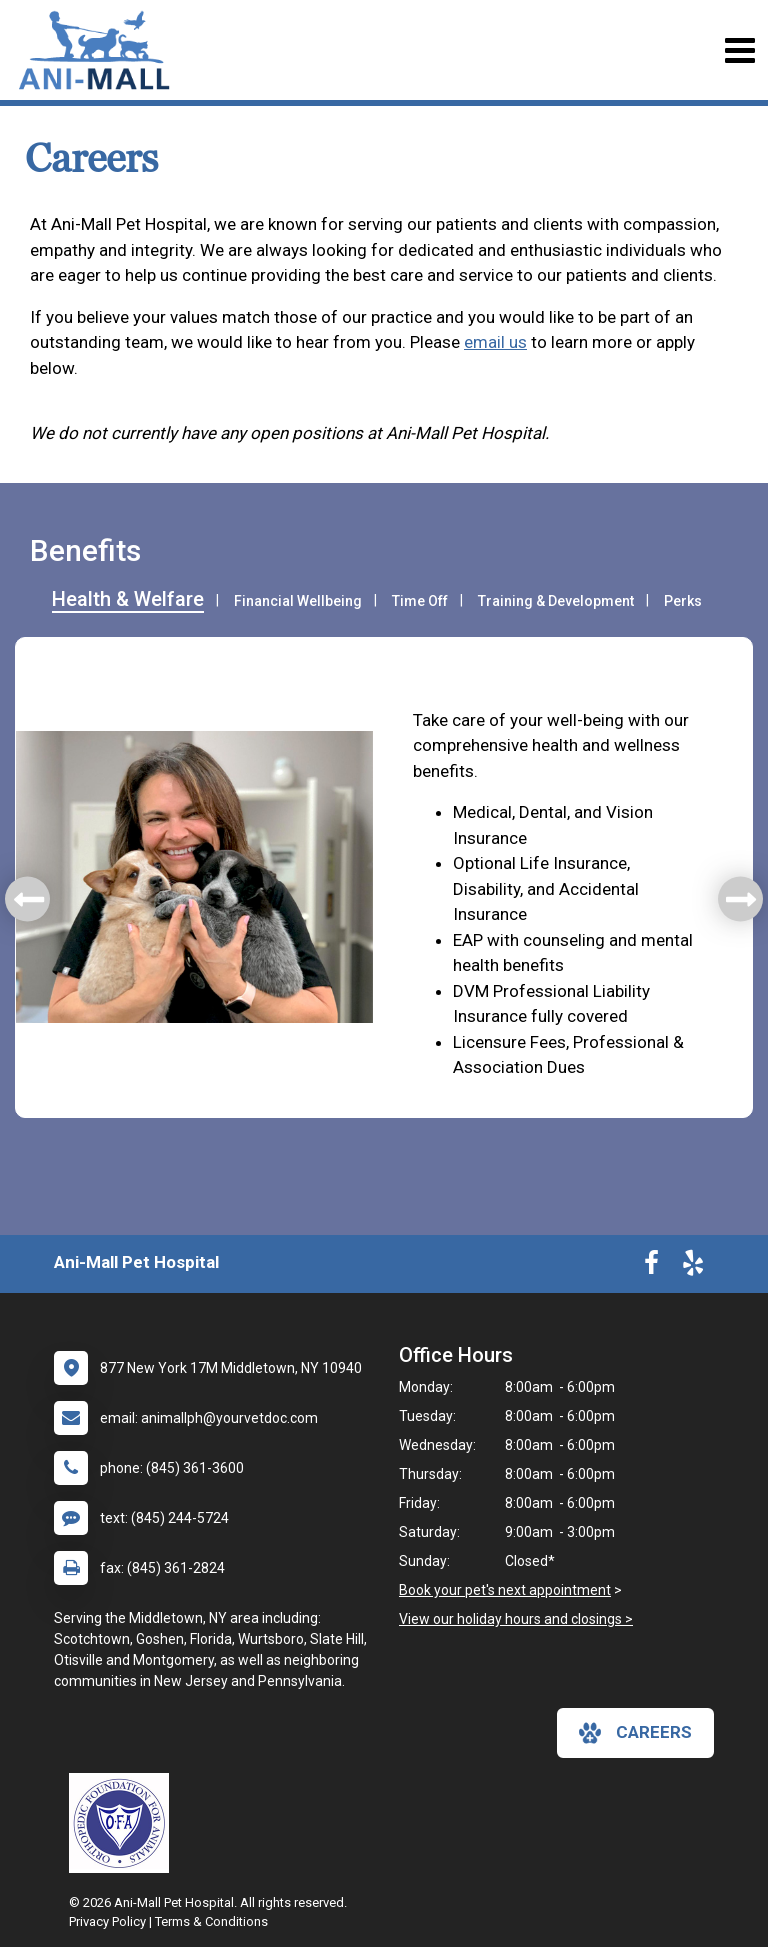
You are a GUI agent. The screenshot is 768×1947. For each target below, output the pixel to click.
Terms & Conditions (211, 1921)
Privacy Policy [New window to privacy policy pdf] (107, 1921)
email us (495, 342)
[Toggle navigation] (739, 50)
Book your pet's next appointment (505, 1590)
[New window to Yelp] (693, 1267)
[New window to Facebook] (651, 1267)
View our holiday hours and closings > (516, 1619)
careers (635, 1733)
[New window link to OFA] (124, 1823)
